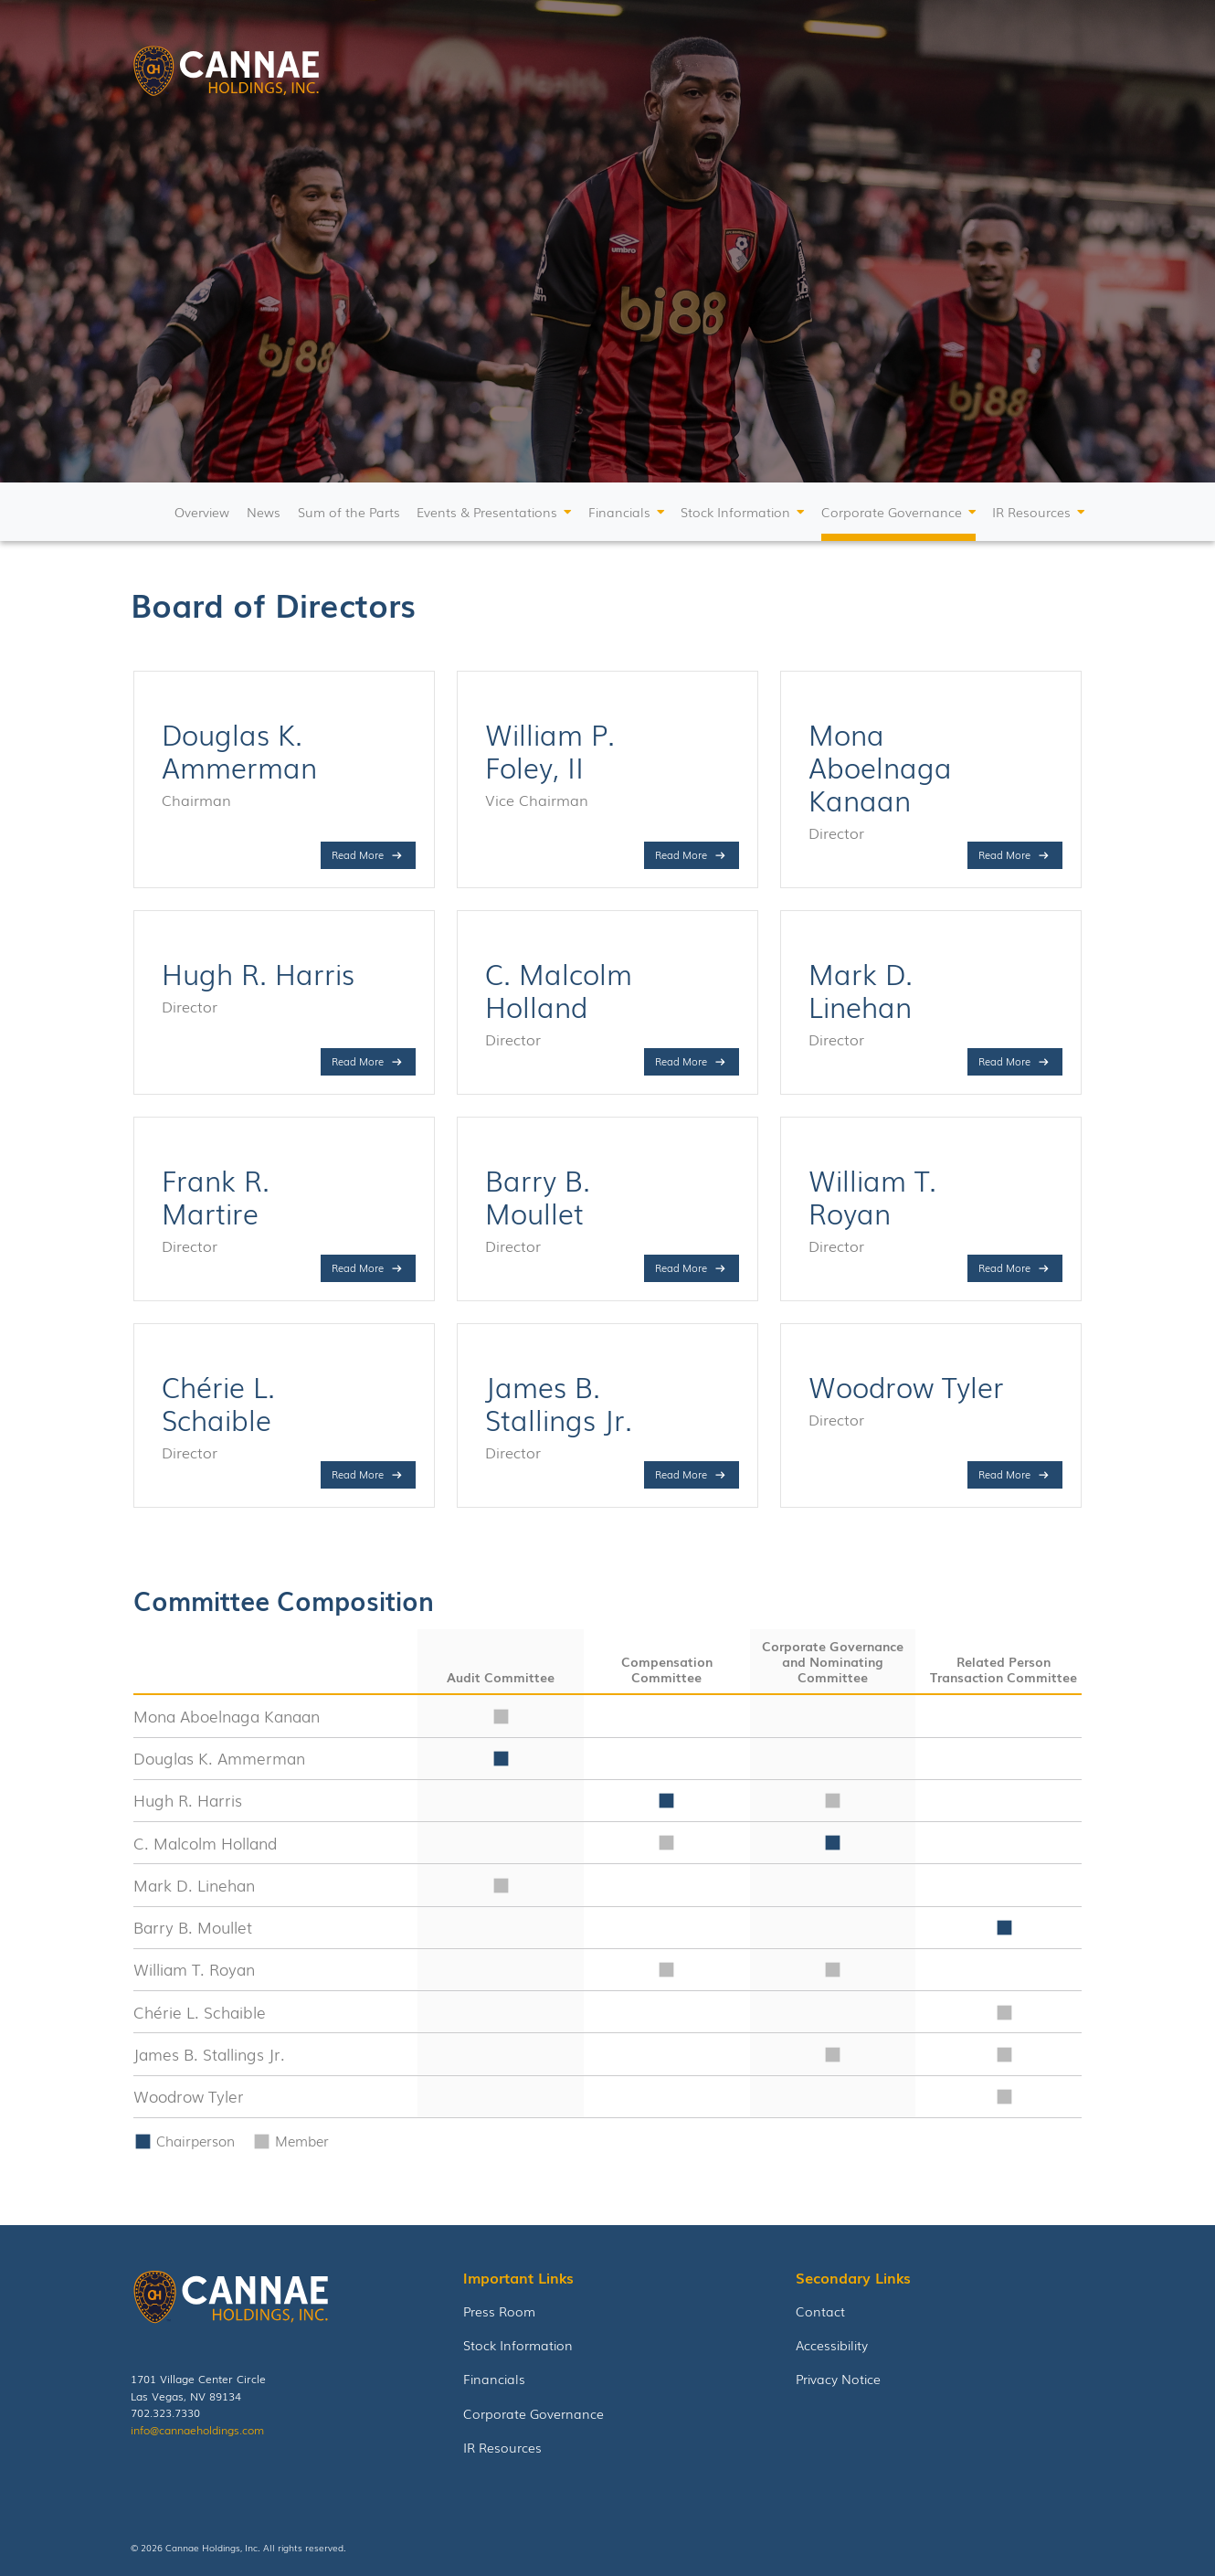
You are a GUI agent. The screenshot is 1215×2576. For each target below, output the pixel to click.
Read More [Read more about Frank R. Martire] (358, 1267)
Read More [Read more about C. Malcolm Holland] (681, 1061)
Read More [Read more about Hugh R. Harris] (358, 1061)
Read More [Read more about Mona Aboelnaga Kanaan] (1004, 854)
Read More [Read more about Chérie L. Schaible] (358, 1474)
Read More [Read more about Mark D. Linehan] (1004, 1061)
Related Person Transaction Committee (1003, 1669)
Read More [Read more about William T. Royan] (1004, 1267)
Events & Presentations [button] (487, 512)
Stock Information (518, 2344)
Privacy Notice (838, 2378)
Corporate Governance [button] (891, 512)
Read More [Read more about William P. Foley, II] (681, 854)
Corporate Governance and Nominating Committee (832, 1661)
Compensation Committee (667, 1669)
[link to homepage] (226, 74)
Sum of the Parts (349, 512)
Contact (820, 2310)
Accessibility (832, 2344)
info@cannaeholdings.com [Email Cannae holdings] (197, 2429)
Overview (201, 512)
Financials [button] (619, 512)
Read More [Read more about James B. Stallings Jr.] (681, 1474)
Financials (494, 2378)
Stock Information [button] (735, 512)
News (263, 512)
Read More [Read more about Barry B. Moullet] (681, 1267)
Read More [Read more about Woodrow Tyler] (1004, 1474)
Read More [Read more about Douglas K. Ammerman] (358, 854)
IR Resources (502, 2446)
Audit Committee (501, 1677)
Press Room (499, 2310)
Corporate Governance (533, 2412)
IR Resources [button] (1031, 512)
